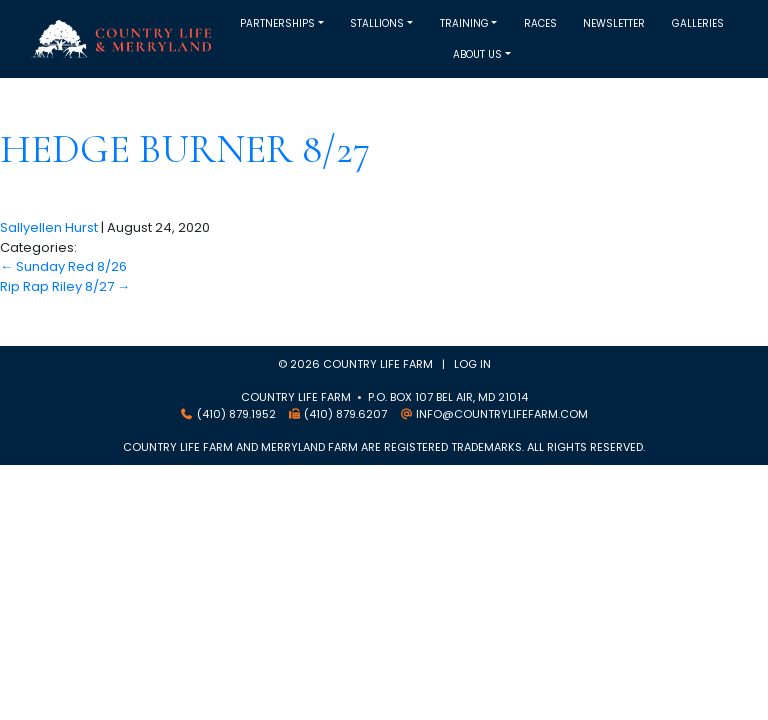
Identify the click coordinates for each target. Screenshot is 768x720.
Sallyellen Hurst (49, 227)
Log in (472, 364)
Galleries (698, 23)
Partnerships (277, 23)
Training (464, 23)
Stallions (377, 23)
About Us (477, 54)
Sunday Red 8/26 (63, 266)
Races (540, 23)
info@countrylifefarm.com (502, 414)
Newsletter (614, 23)
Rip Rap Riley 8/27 (65, 286)
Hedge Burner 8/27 (185, 149)
